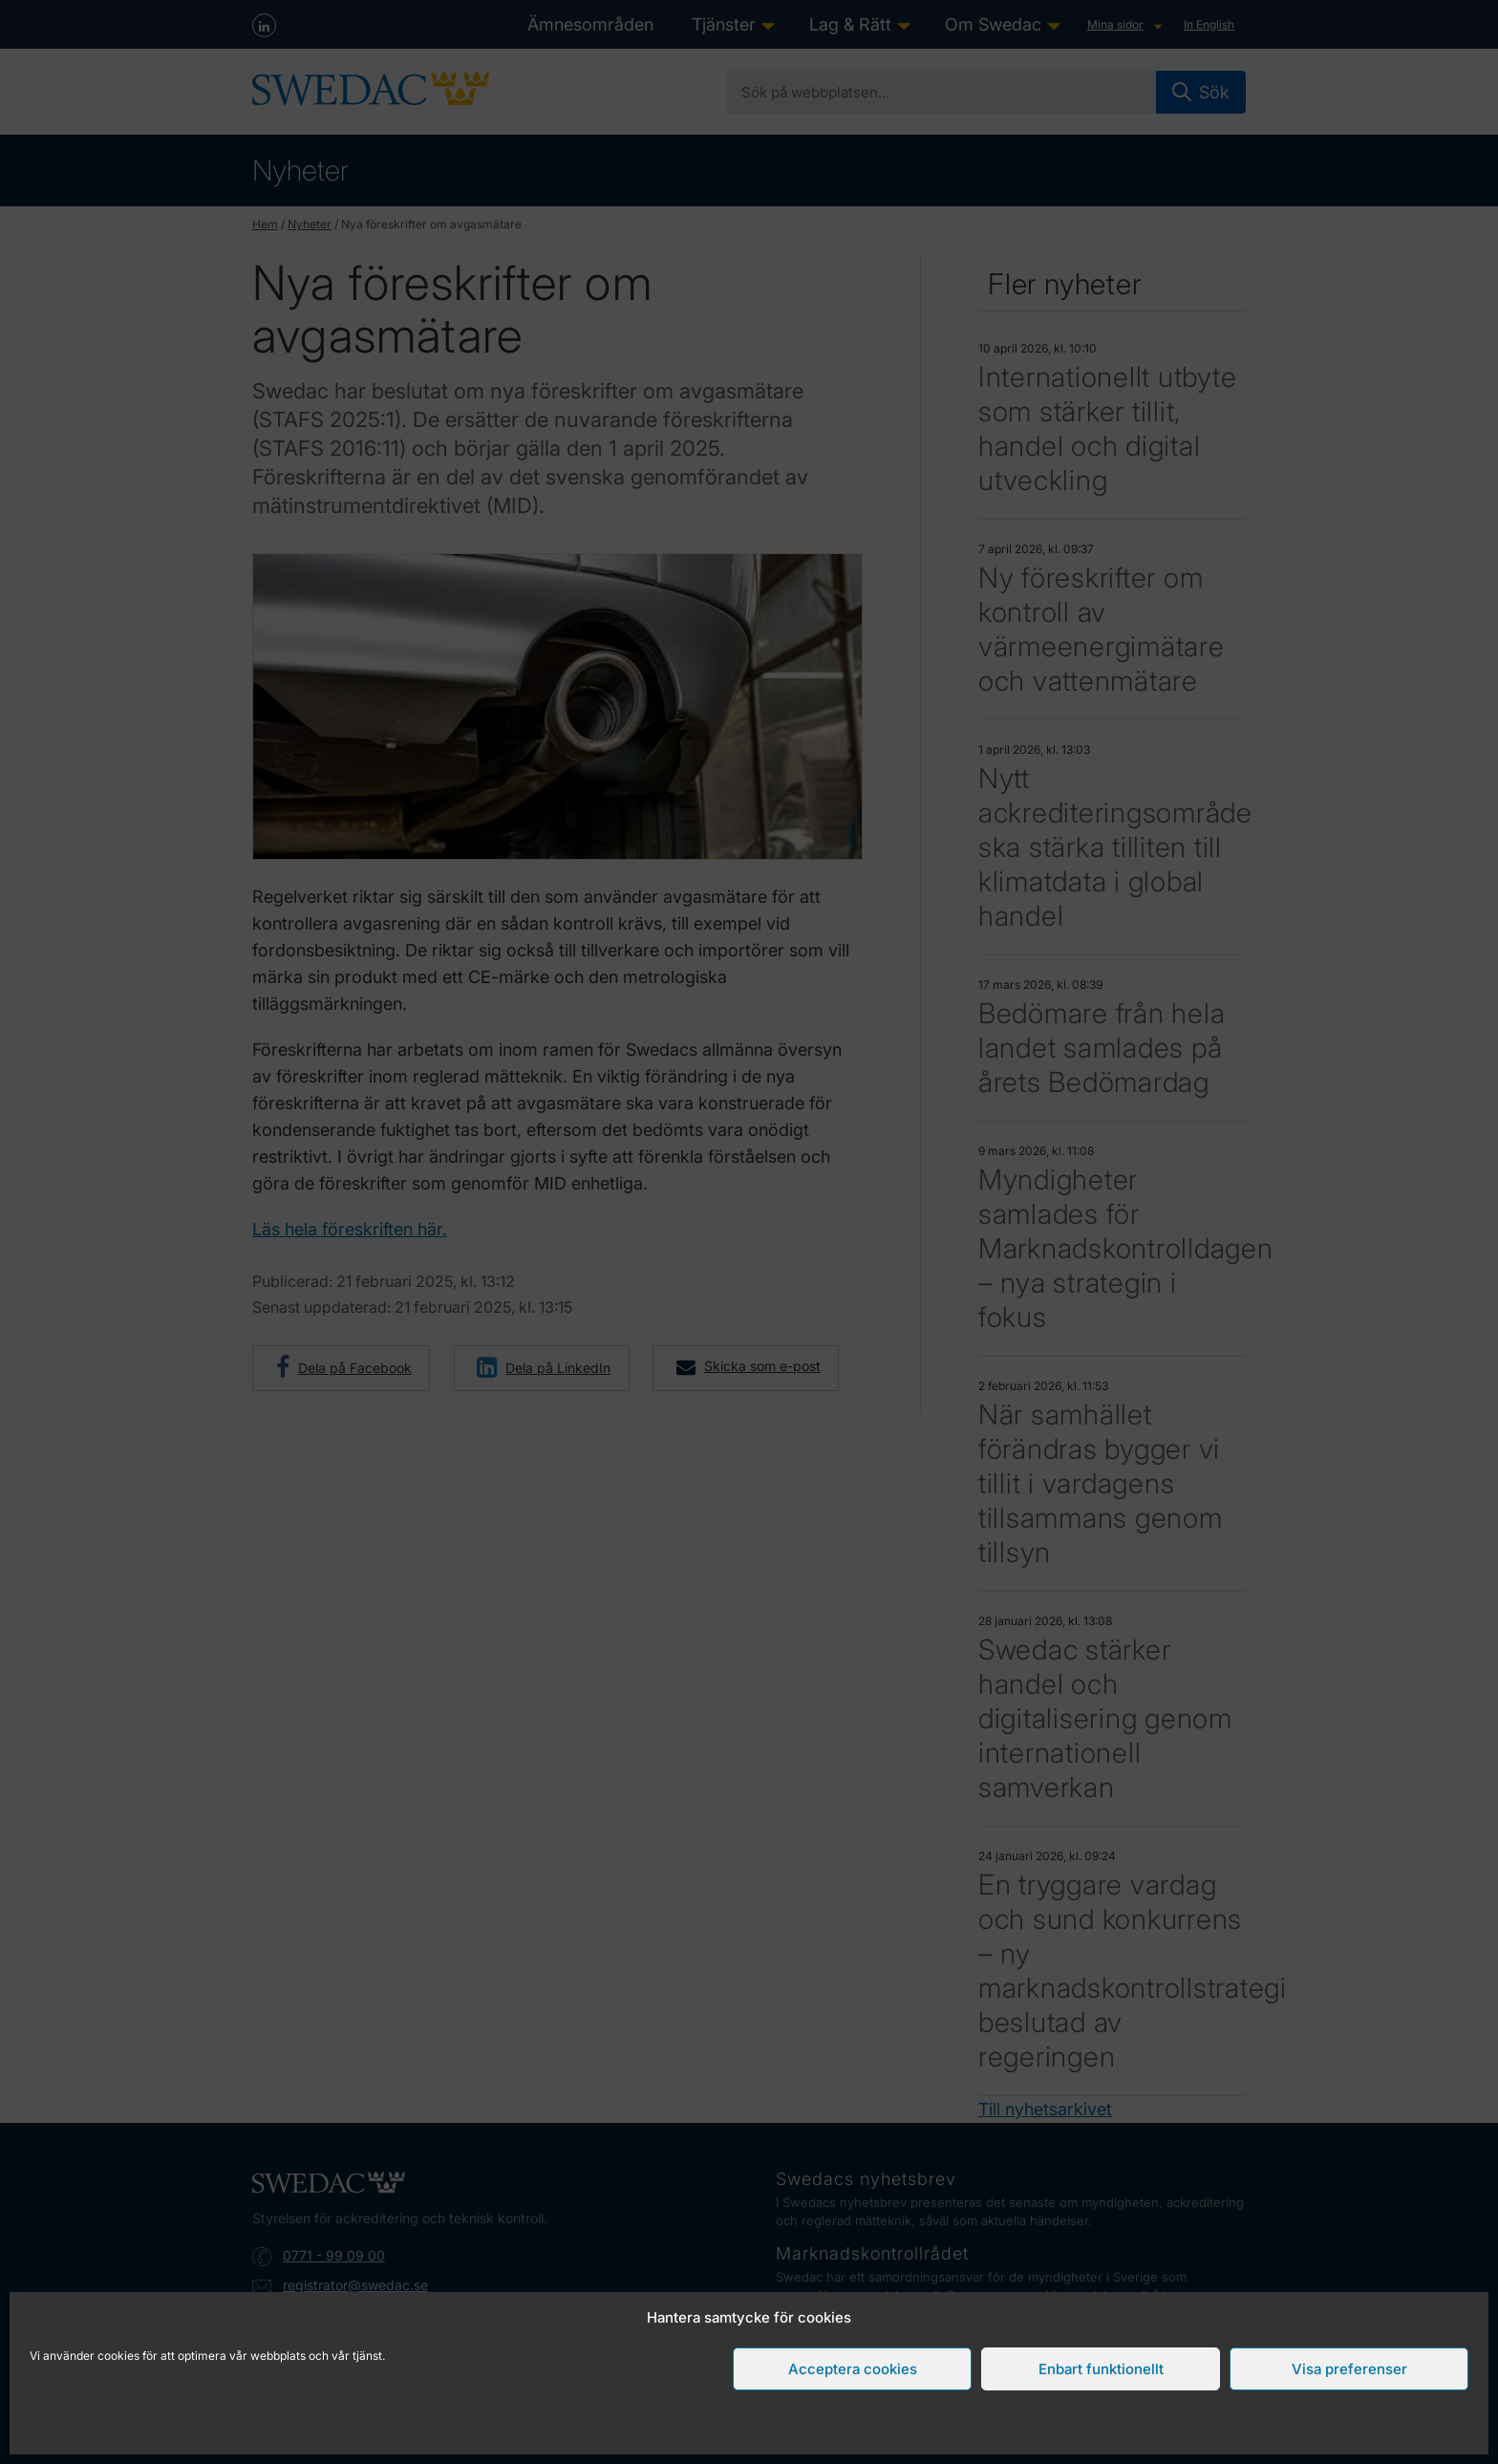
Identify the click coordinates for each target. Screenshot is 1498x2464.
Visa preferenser (1349, 2369)
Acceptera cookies (852, 2369)
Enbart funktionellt (1101, 2369)
